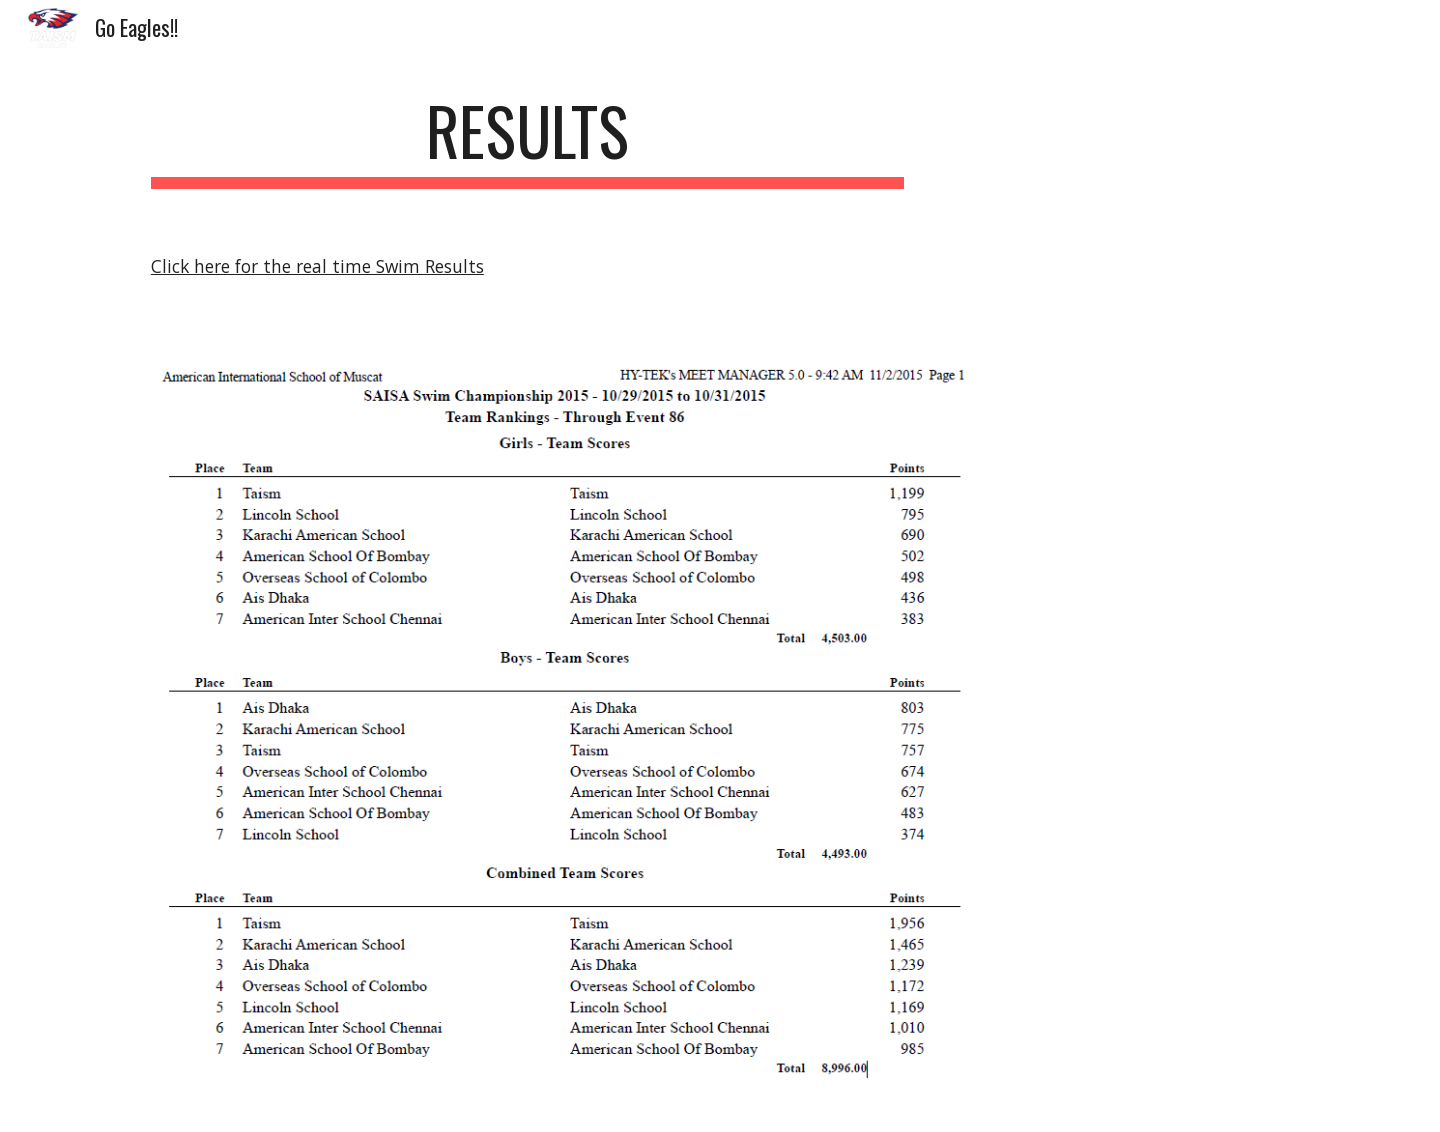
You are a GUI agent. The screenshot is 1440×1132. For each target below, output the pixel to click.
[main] (528, 140)
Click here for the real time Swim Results (317, 266)
